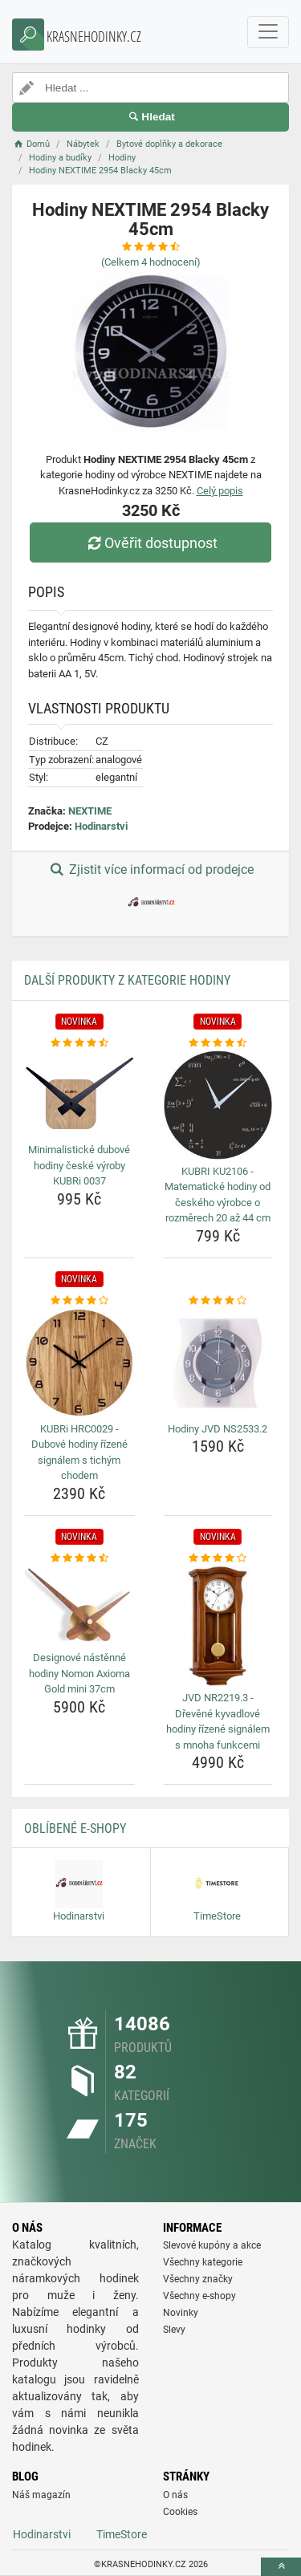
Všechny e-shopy (199, 2296)
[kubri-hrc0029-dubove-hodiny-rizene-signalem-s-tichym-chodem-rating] (79, 1301)
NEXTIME (90, 811)
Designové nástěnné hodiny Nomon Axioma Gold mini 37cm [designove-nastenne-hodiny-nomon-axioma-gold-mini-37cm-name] (79, 1673)
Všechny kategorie (202, 2262)
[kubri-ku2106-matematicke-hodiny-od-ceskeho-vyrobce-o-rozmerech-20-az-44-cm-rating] (218, 1043)
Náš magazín (41, 2495)
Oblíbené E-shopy (75, 1828)
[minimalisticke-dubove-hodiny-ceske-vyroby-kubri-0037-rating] (79, 1043)
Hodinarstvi (101, 826)
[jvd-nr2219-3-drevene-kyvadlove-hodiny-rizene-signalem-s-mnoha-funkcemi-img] (218, 1626)
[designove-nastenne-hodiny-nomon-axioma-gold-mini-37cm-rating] (79, 1558)
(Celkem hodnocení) (151, 262)
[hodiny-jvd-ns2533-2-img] (218, 1362)
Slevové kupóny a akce (212, 2245)
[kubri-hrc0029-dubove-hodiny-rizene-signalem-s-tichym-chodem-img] (79, 1362)
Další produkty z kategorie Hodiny (127, 980)
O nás (175, 2495)
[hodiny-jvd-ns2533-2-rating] (218, 1301)
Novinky (180, 2312)
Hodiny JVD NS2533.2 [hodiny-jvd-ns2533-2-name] (217, 1429)
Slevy (174, 2329)
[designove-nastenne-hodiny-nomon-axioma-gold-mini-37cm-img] (79, 1606)
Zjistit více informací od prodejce (150, 895)
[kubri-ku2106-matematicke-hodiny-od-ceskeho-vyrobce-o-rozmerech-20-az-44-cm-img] (218, 1105)
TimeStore (121, 2534)
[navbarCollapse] (268, 32)
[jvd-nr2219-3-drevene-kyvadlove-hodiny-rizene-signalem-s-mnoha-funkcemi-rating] (218, 1558)
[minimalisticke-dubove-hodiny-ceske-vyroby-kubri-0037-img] (79, 1094)
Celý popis (220, 491)
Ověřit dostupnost (150, 543)
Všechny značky (198, 2279)
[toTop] (281, 2567)
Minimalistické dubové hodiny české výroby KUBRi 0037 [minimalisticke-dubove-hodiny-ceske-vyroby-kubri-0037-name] (79, 1165)
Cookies (180, 2511)
